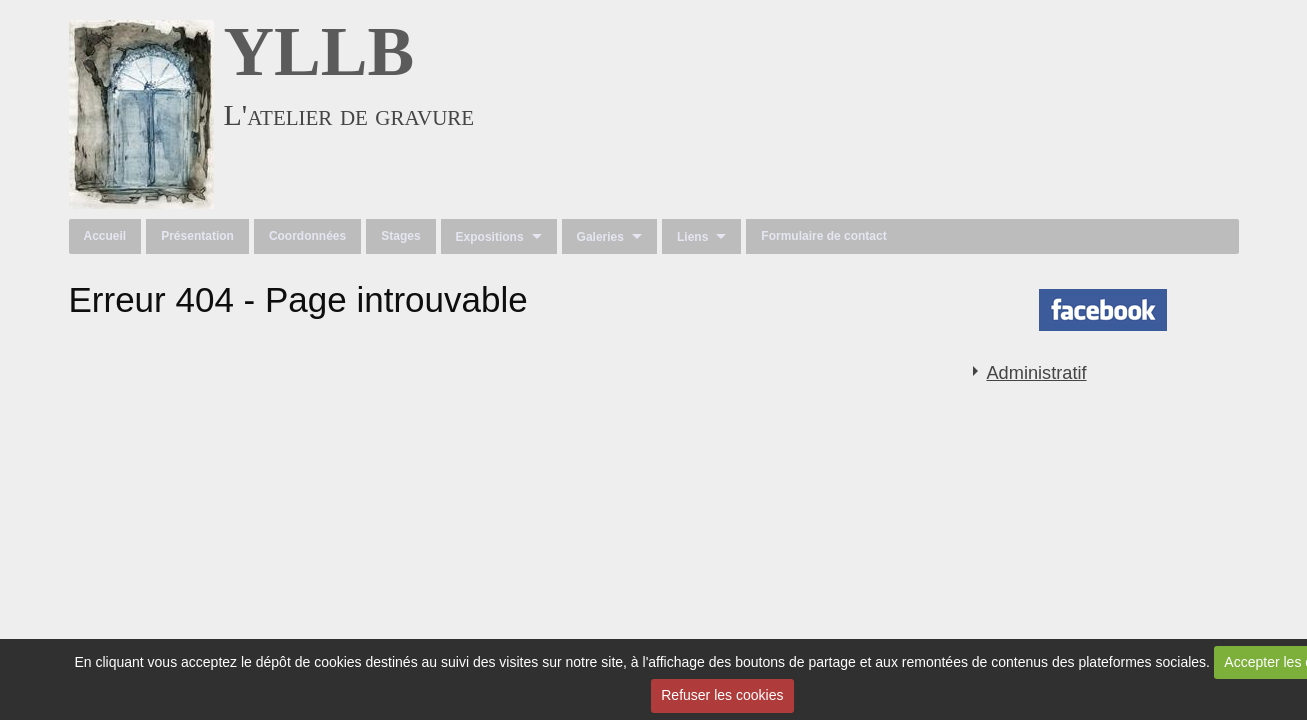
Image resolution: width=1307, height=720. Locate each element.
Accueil (105, 236)
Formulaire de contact (823, 236)
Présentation (197, 236)
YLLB (319, 51)
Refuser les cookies (722, 695)
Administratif (1036, 373)
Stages (400, 236)
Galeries (600, 237)
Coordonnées (307, 236)
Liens (692, 237)
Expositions (490, 237)
